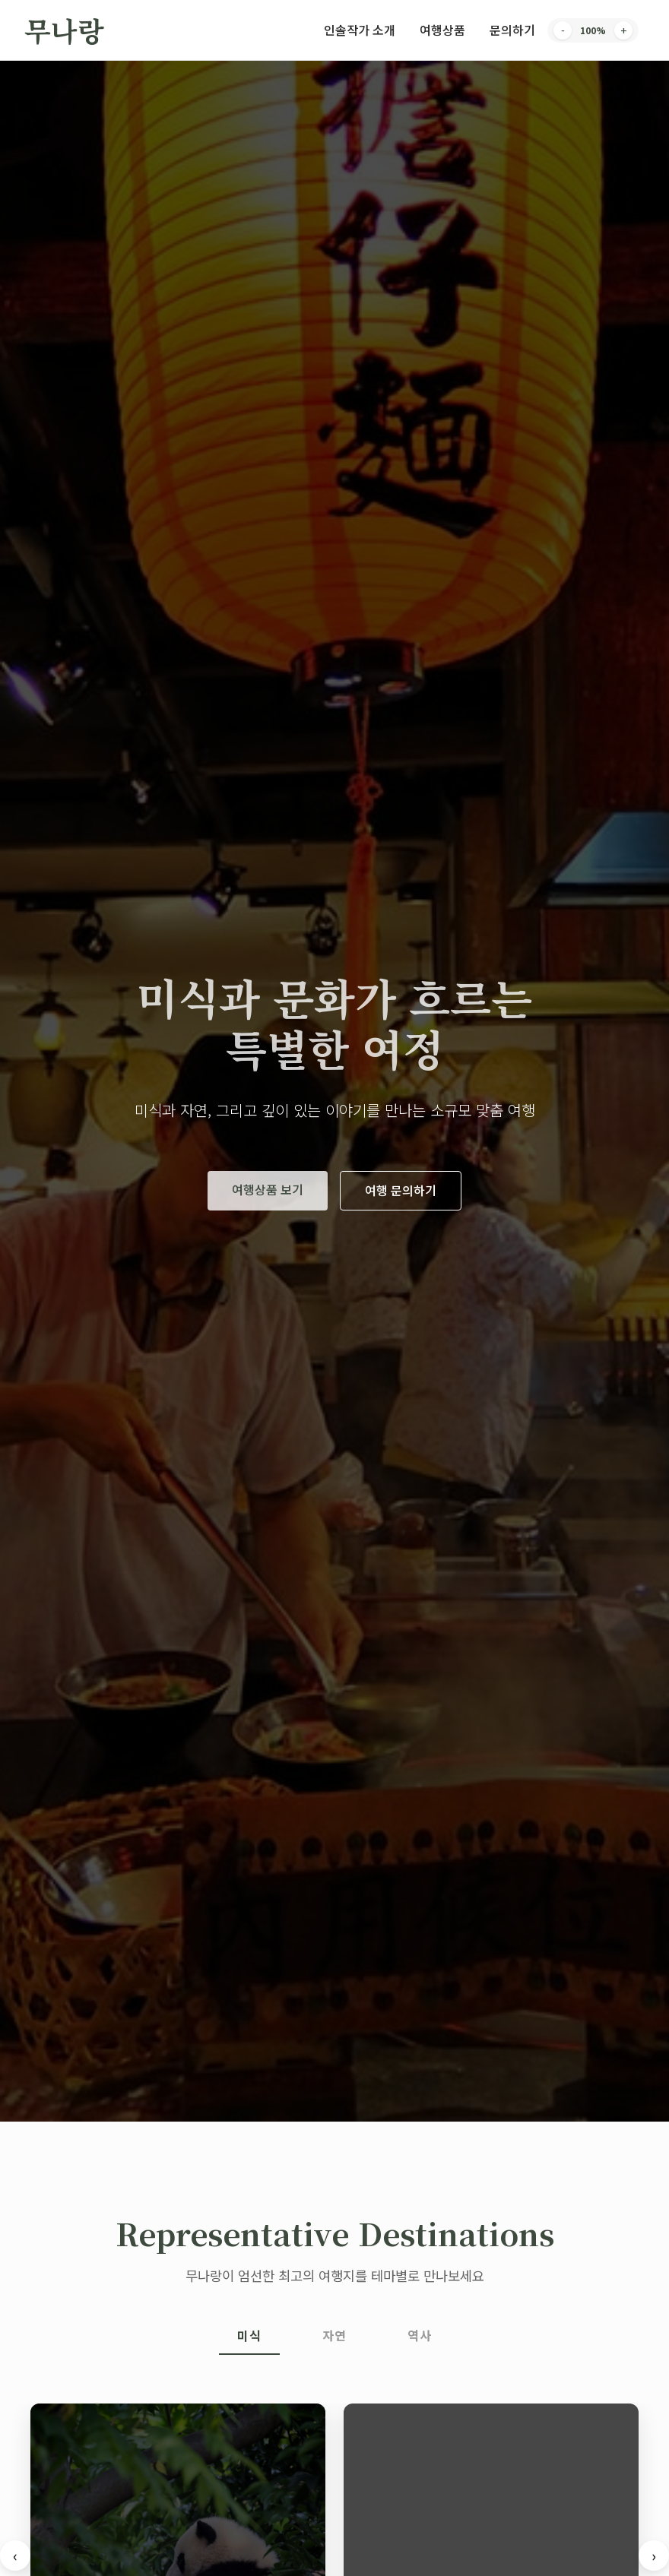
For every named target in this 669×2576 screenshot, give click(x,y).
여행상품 (442, 30)
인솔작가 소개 (359, 30)
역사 (419, 2335)
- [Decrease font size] (563, 30)
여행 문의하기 (400, 1190)
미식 (249, 2335)
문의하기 (512, 30)
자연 (334, 2335)
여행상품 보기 (267, 1189)
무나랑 (64, 30)
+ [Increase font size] (623, 30)
